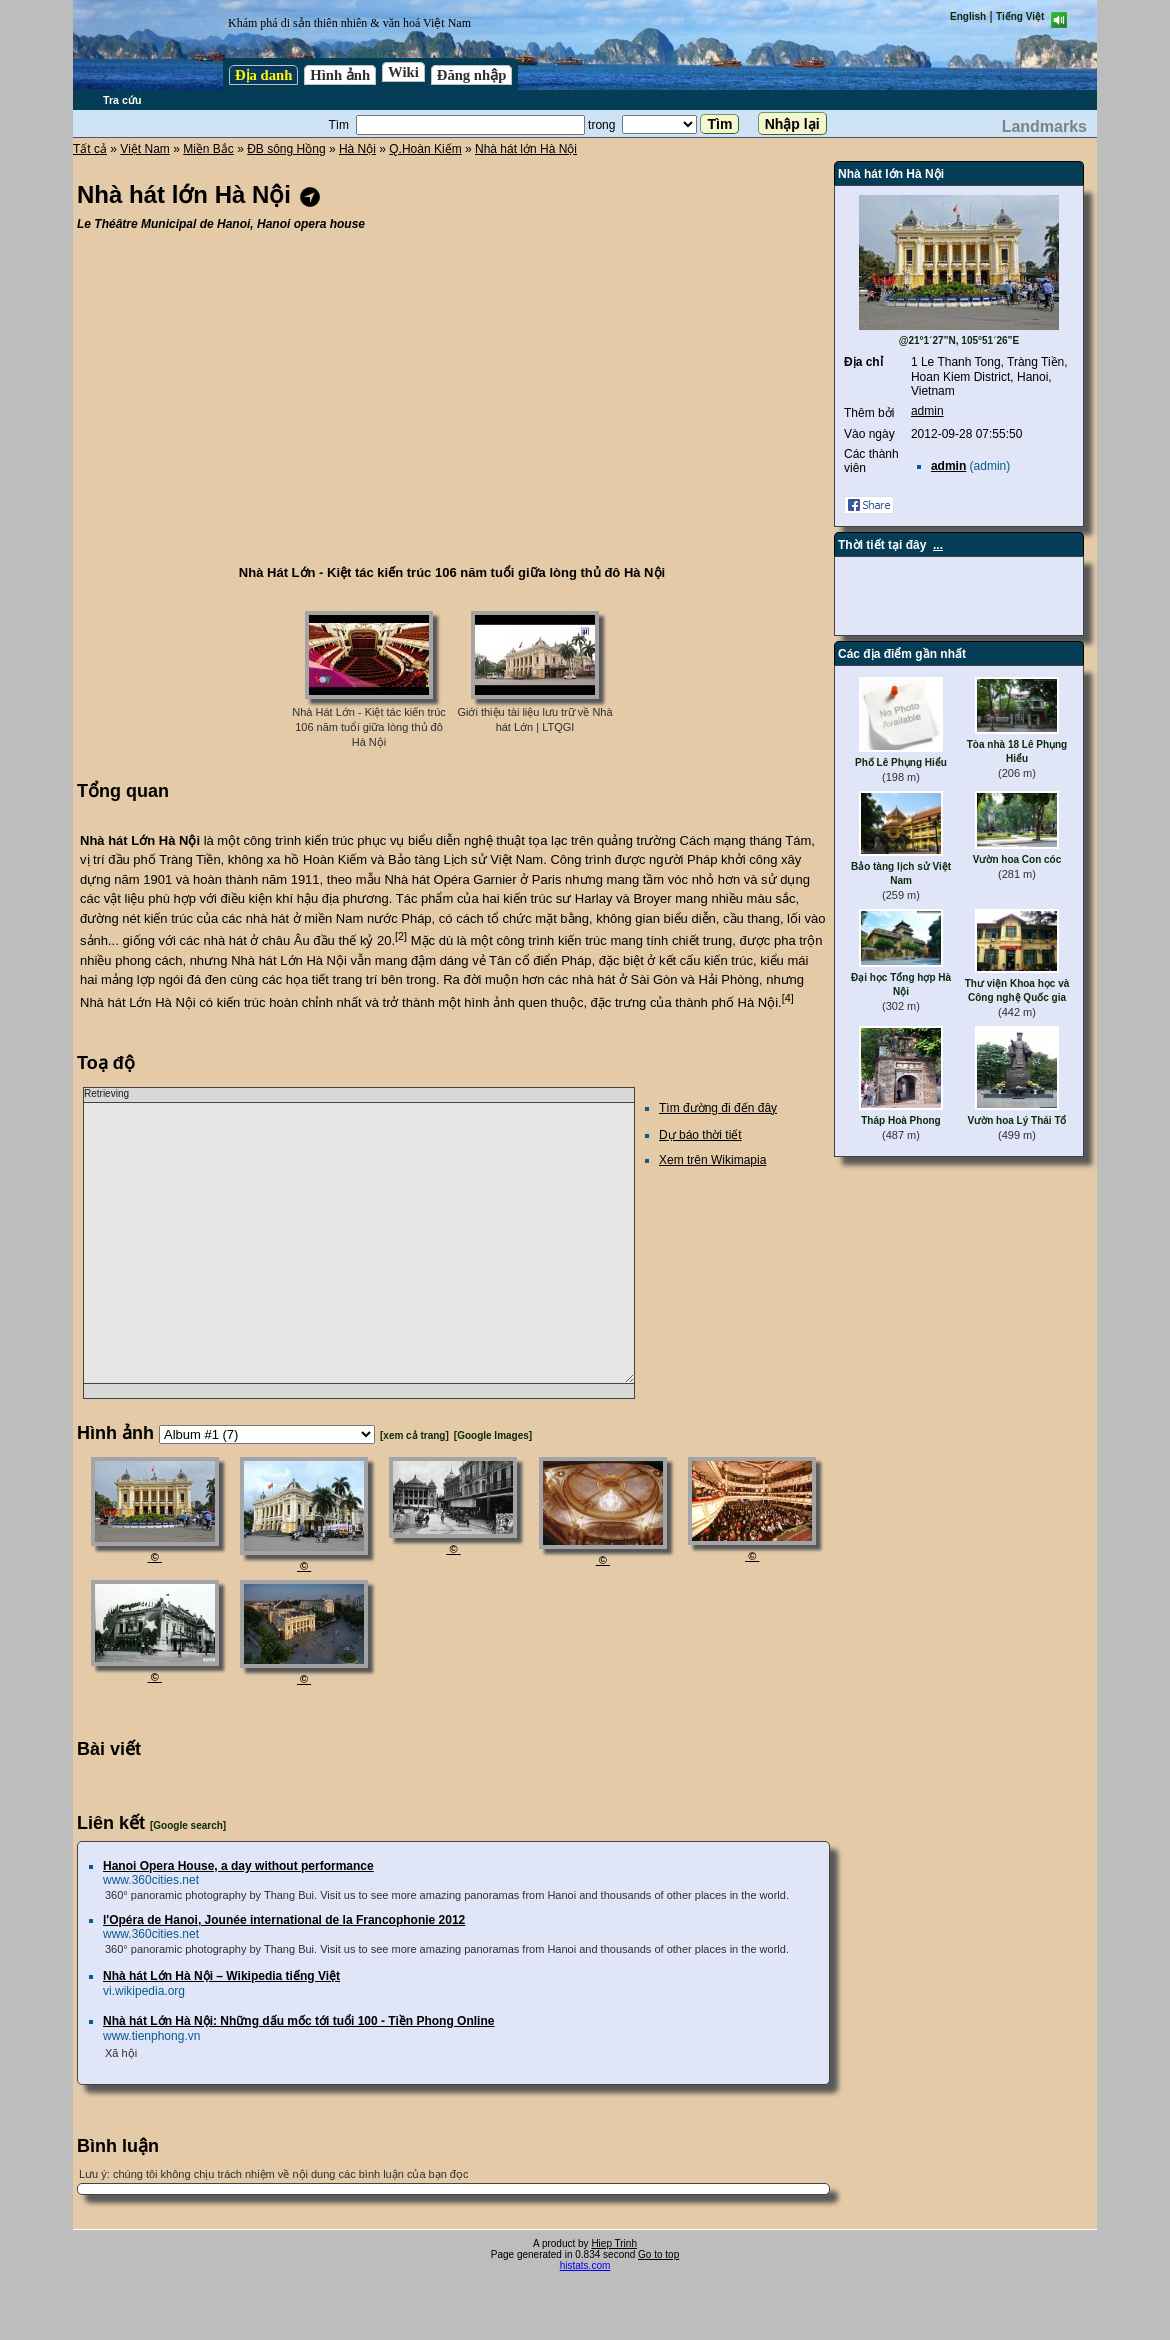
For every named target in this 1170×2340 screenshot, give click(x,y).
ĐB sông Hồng (286, 149)
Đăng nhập (472, 75)
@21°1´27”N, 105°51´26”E (959, 340)
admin (927, 411)
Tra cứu (122, 100)
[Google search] (188, 1825)
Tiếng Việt (1020, 16)
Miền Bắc (208, 149)
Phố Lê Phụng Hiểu (901, 762)
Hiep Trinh (614, 2243)
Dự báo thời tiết (700, 1135)
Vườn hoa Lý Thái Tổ (1016, 1120)
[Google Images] (493, 1435)
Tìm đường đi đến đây (718, 1108)
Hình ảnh (340, 75)
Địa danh (263, 75)
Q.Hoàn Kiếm (425, 149)
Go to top (658, 2254)
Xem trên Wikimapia (712, 1160)
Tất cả (90, 149)
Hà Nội (357, 149)
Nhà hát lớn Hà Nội (526, 149)
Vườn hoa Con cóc (1017, 859)
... (938, 545)
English (968, 16)
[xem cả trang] (414, 1435)
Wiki (403, 72)
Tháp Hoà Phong (900, 1120)
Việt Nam (144, 149)
